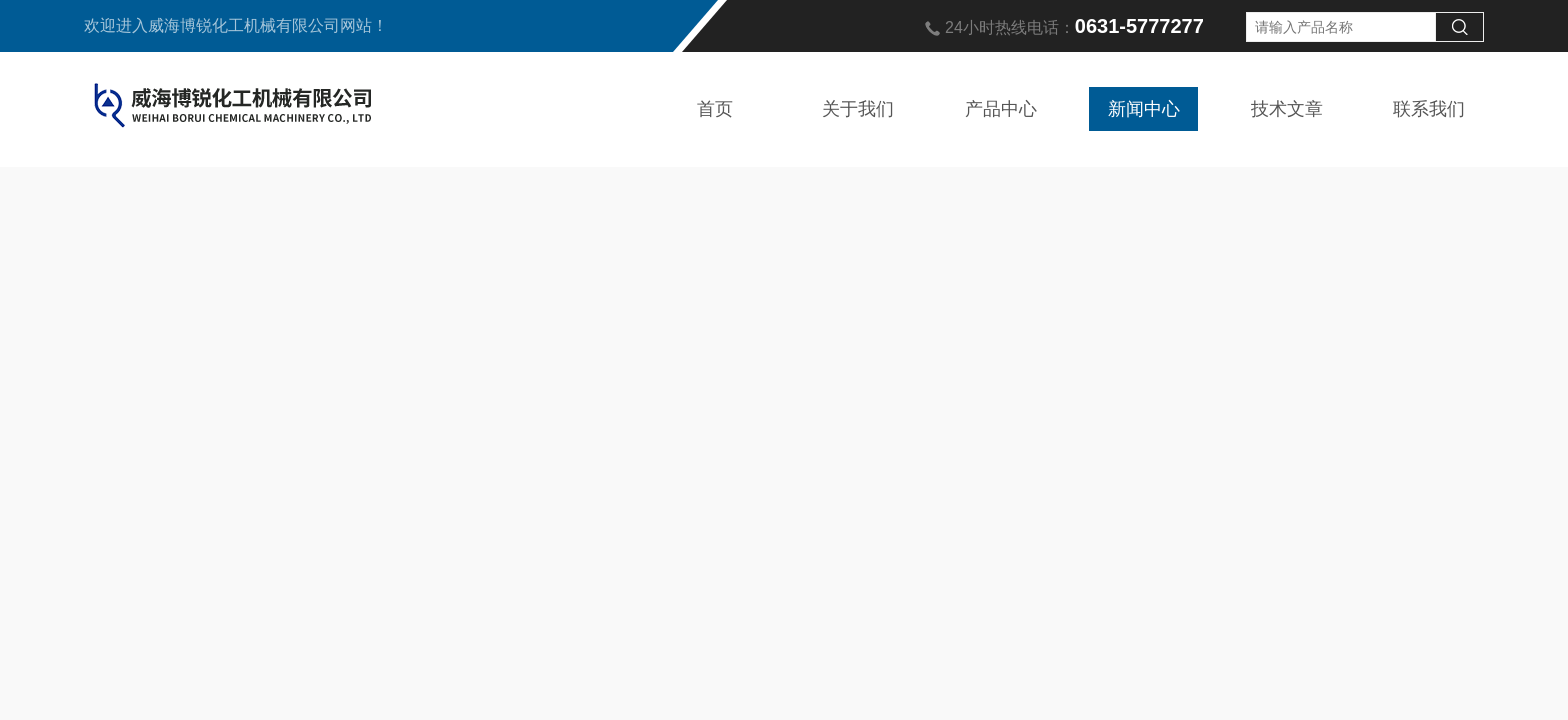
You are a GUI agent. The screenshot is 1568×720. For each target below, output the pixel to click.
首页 (715, 109)
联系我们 (1429, 109)
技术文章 (1287, 109)
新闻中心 (1144, 109)
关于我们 (858, 109)
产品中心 (1001, 109)
